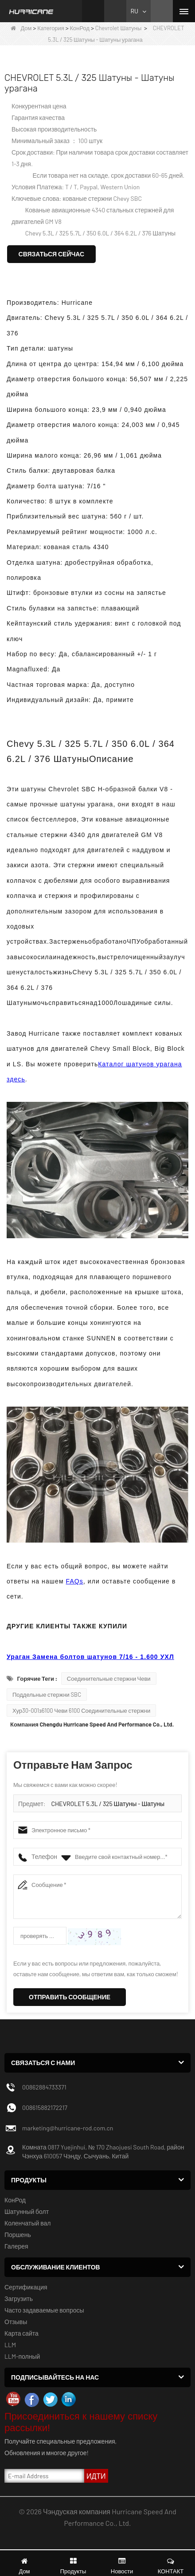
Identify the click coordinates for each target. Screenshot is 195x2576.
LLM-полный (22, 2356)
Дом (21, 28)
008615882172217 (44, 2107)
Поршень (17, 2234)
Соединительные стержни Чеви (109, 1678)
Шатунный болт (26, 2211)
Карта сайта (21, 2333)
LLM (10, 2345)
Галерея (16, 2246)
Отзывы (15, 2321)
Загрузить (18, 2298)
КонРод (80, 28)
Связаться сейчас (52, 254)
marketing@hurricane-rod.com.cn (67, 2128)
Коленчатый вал (27, 2223)
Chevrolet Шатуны (118, 28)
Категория (50, 28)
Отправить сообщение (69, 1997)
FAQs (74, 1581)
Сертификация (25, 2287)
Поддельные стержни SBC (46, 1694)
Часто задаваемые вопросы (44, 2310)
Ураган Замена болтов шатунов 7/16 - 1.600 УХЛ (90, 1656)
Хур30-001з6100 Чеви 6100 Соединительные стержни (81, 1710)
